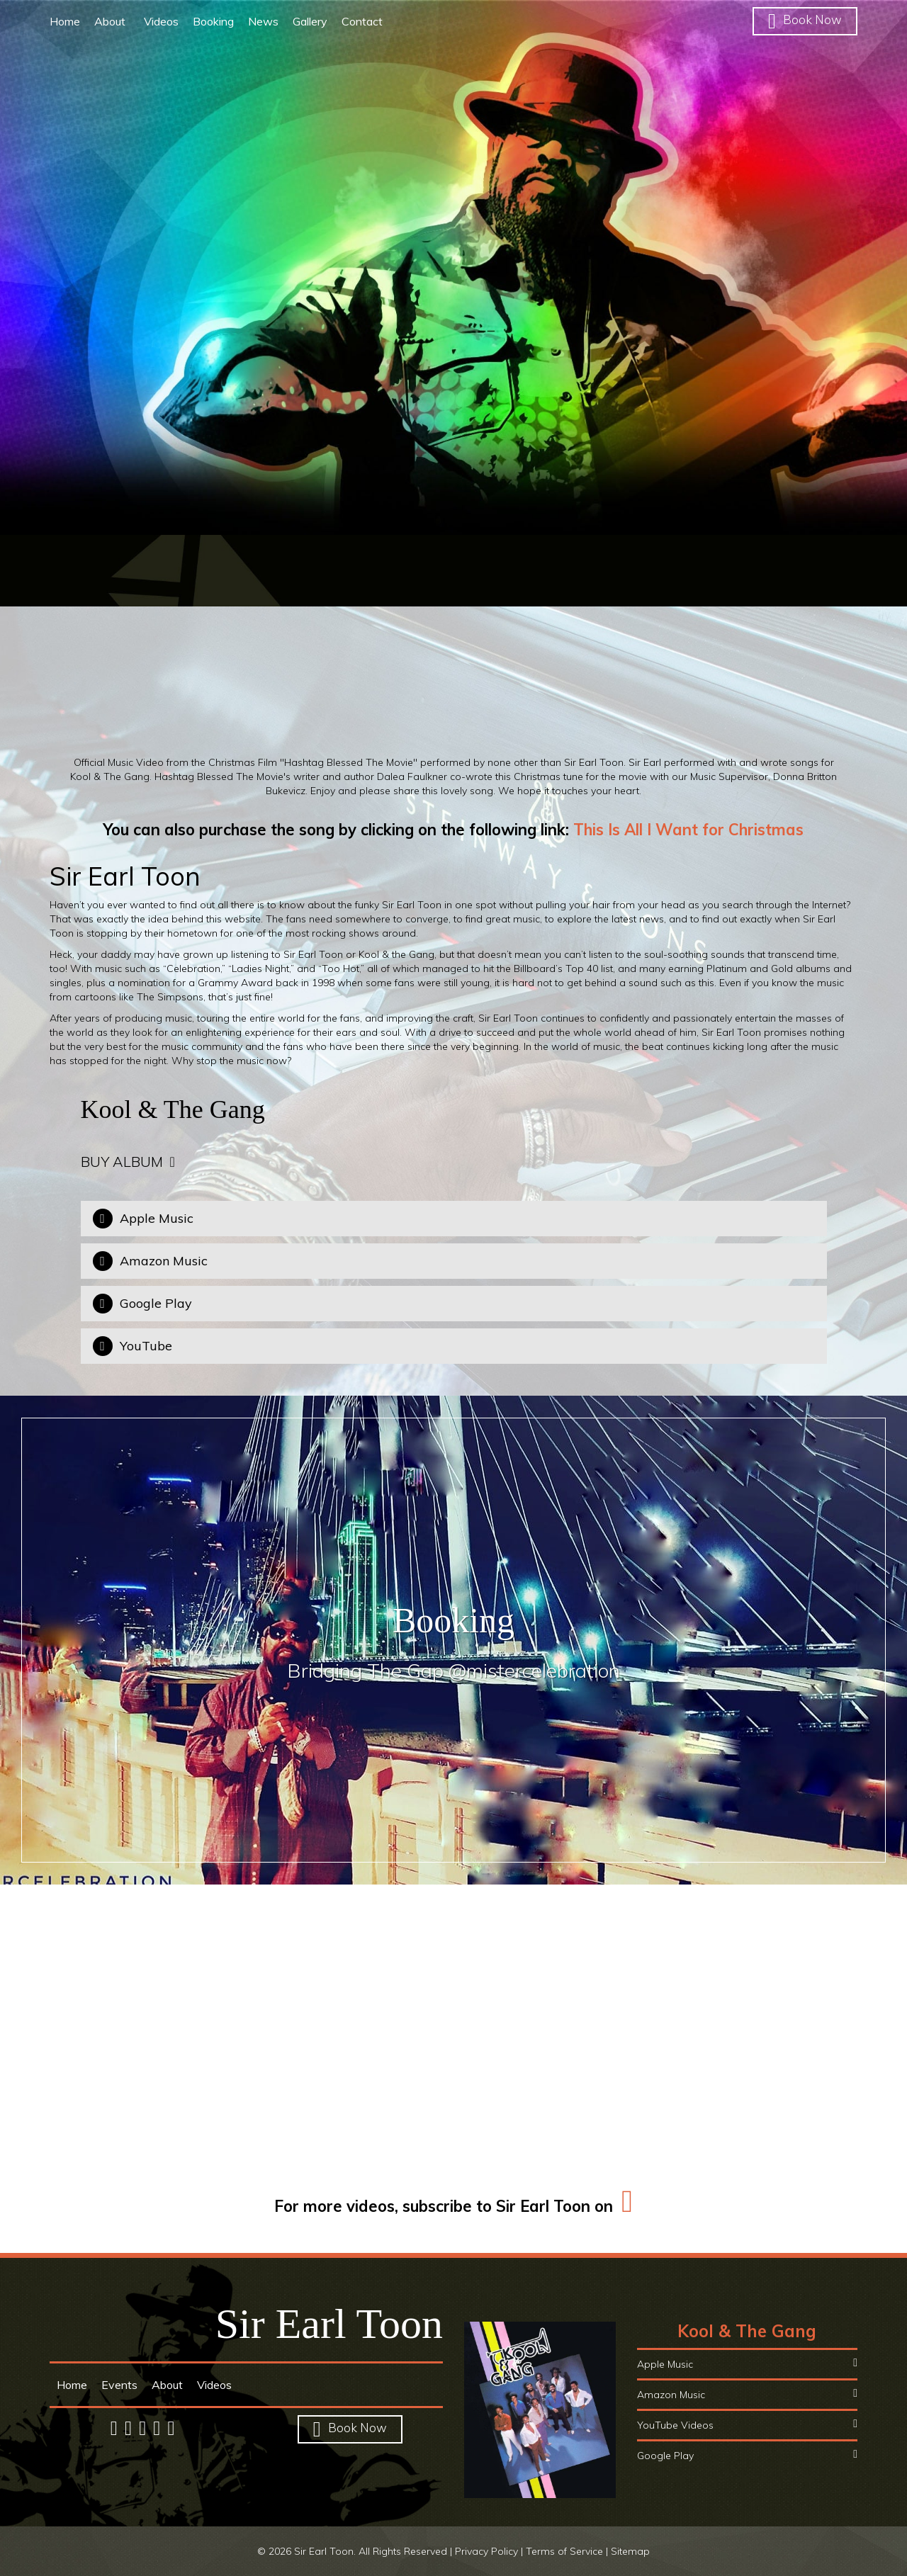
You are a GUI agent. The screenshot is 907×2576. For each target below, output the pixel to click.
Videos (161, 21)
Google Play (747, 2455)
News (263, 21)
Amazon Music (747, 2394)
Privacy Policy (486, 2551)
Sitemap (630, 2551)
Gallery (310, 21)
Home (65, 21)
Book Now (805, 19)
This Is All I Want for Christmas (688, 830)
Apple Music (747, 2364)
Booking (213, 21)
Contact (362, 21)
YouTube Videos (747, 2424)
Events (119, 2385)
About (112, 21)
